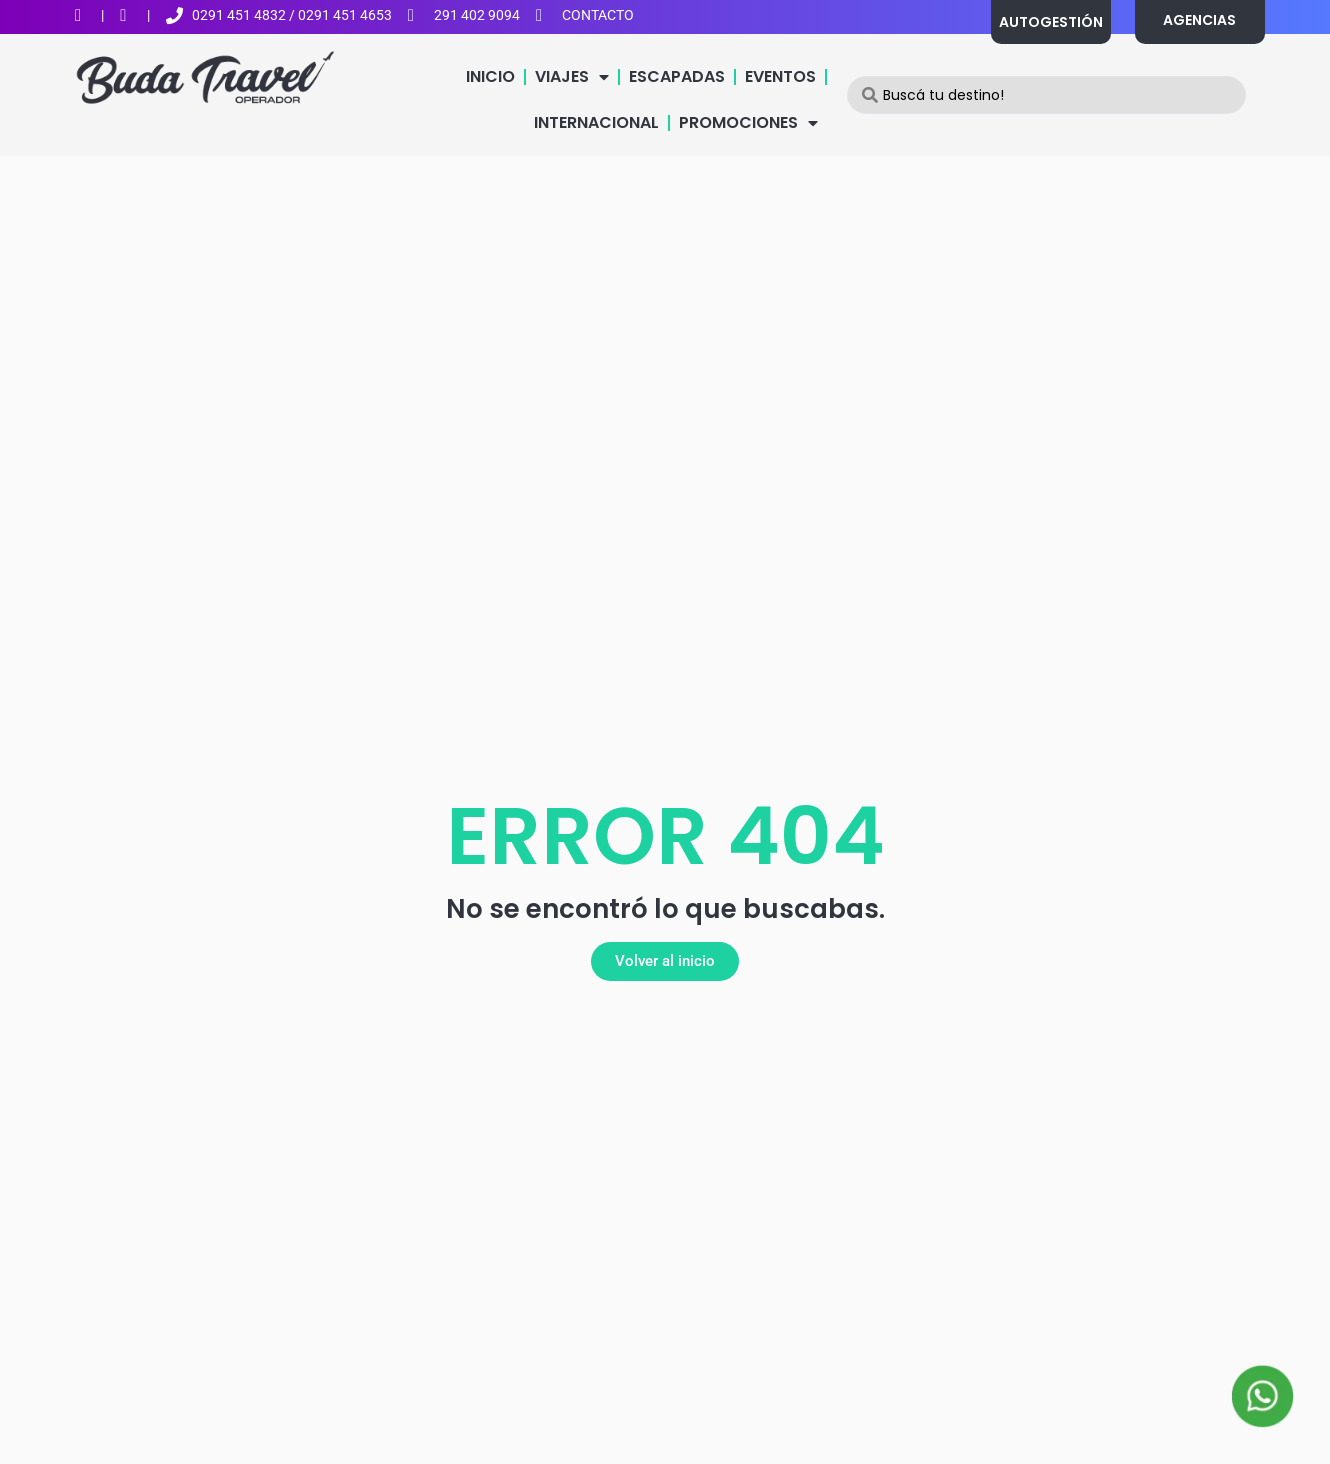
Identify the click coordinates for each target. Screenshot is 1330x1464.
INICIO (490, 76)
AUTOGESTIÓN (1051, 22)
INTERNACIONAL (596, 122)
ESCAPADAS (677, 76)
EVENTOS (780, 76)
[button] (665, 961)
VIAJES (572, 77)
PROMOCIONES (748, 123)
